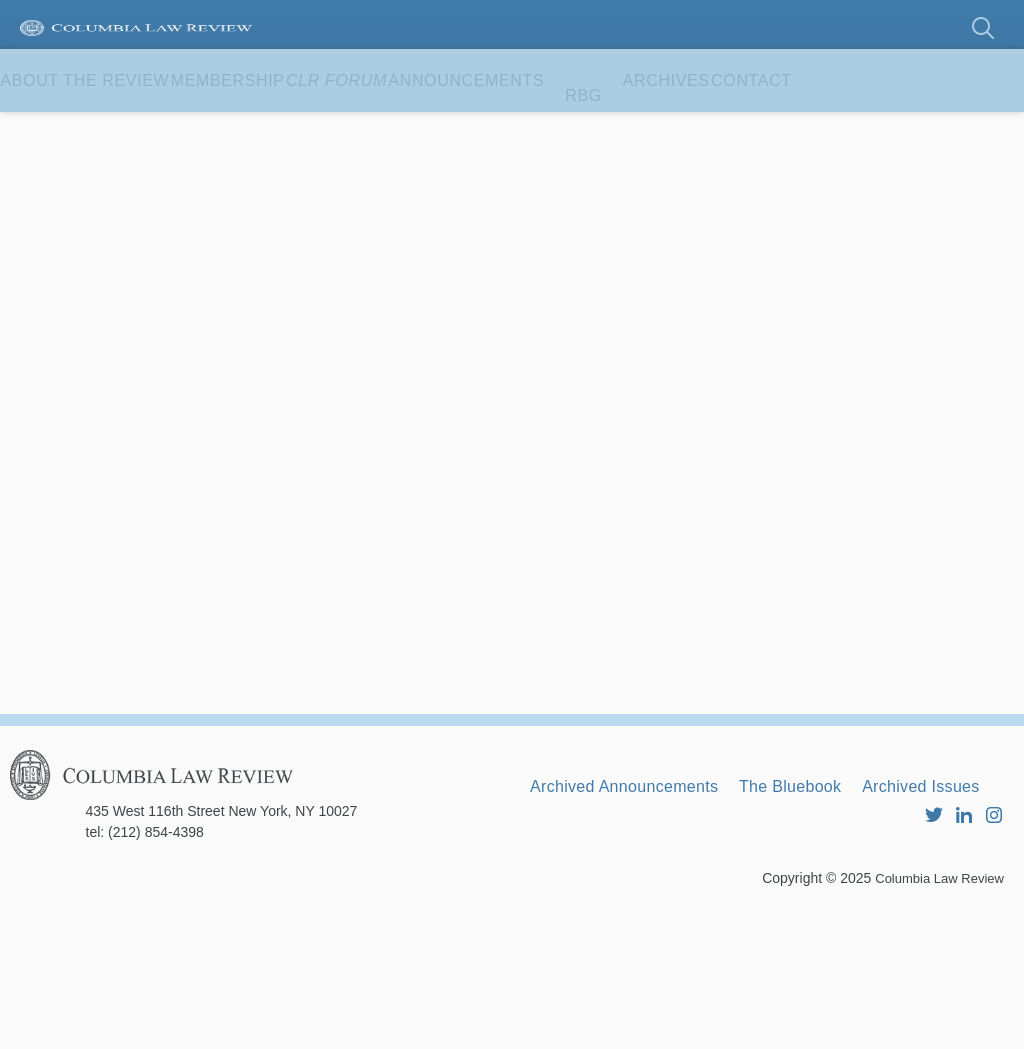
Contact (60, 192)
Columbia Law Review (934, 1014)
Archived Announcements (641, 899)
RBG (739, 129)
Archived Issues (602, 926)
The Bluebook (837, 899)
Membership (286, 129)
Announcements (603, 129)
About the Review (104, 129)
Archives (841, 129)
